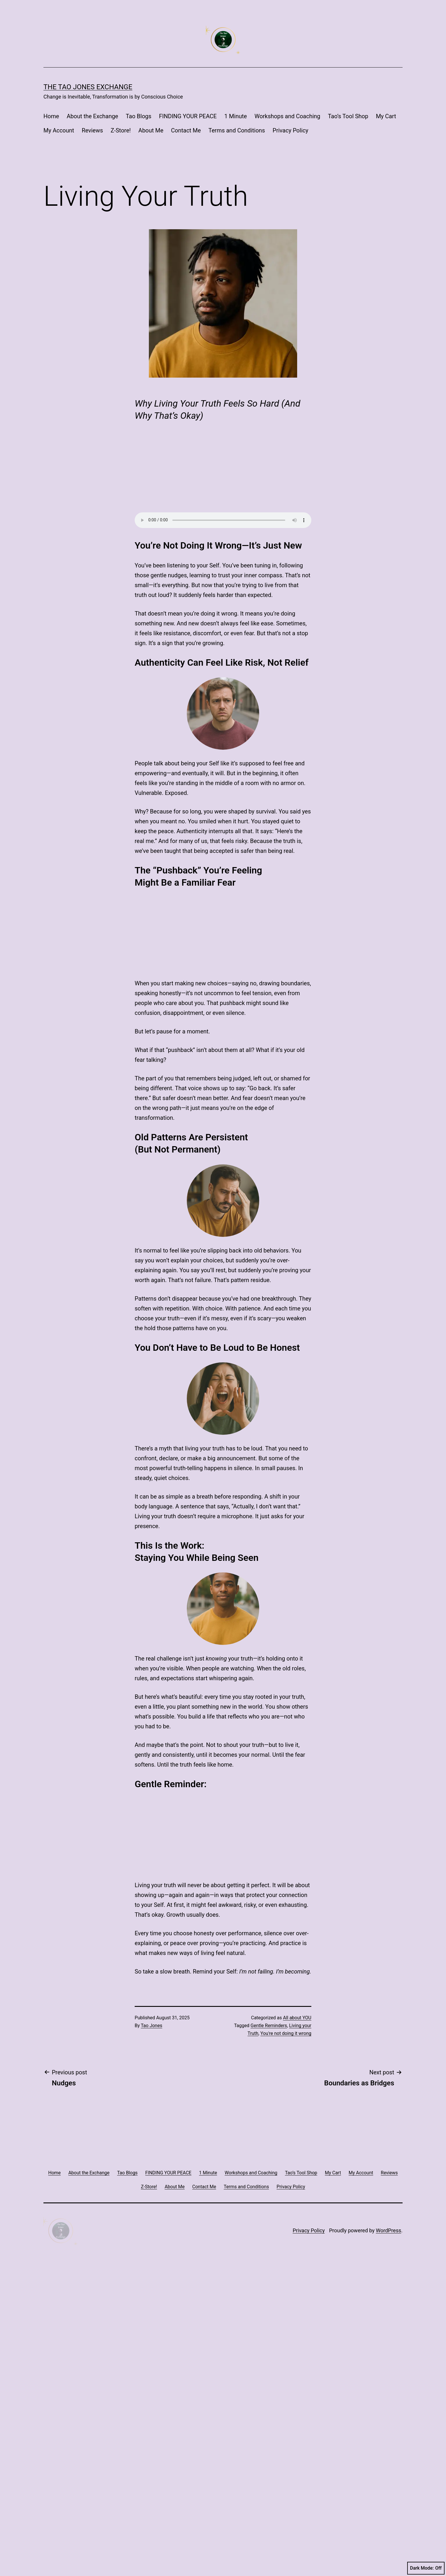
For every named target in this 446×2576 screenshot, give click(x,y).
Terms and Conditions (237, 130)
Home (51, 116)
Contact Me (186, 130)
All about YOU (297, 2320)
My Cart (386, 116)
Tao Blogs (138, 116)
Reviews (92, 130)
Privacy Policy (290, 130)
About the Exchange (92, 116)
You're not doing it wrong (285, 2336)
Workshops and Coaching (287, 116)
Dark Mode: (426, 2568)
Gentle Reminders (269, 2328)
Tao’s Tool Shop (348, 116)
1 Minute (235, 116)
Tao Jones (151, 2328)
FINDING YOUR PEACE (188, 116)
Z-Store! (121, 130)
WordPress (388, 2533)
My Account (58, 130)
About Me (150, 130)
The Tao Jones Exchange (87, 87)
